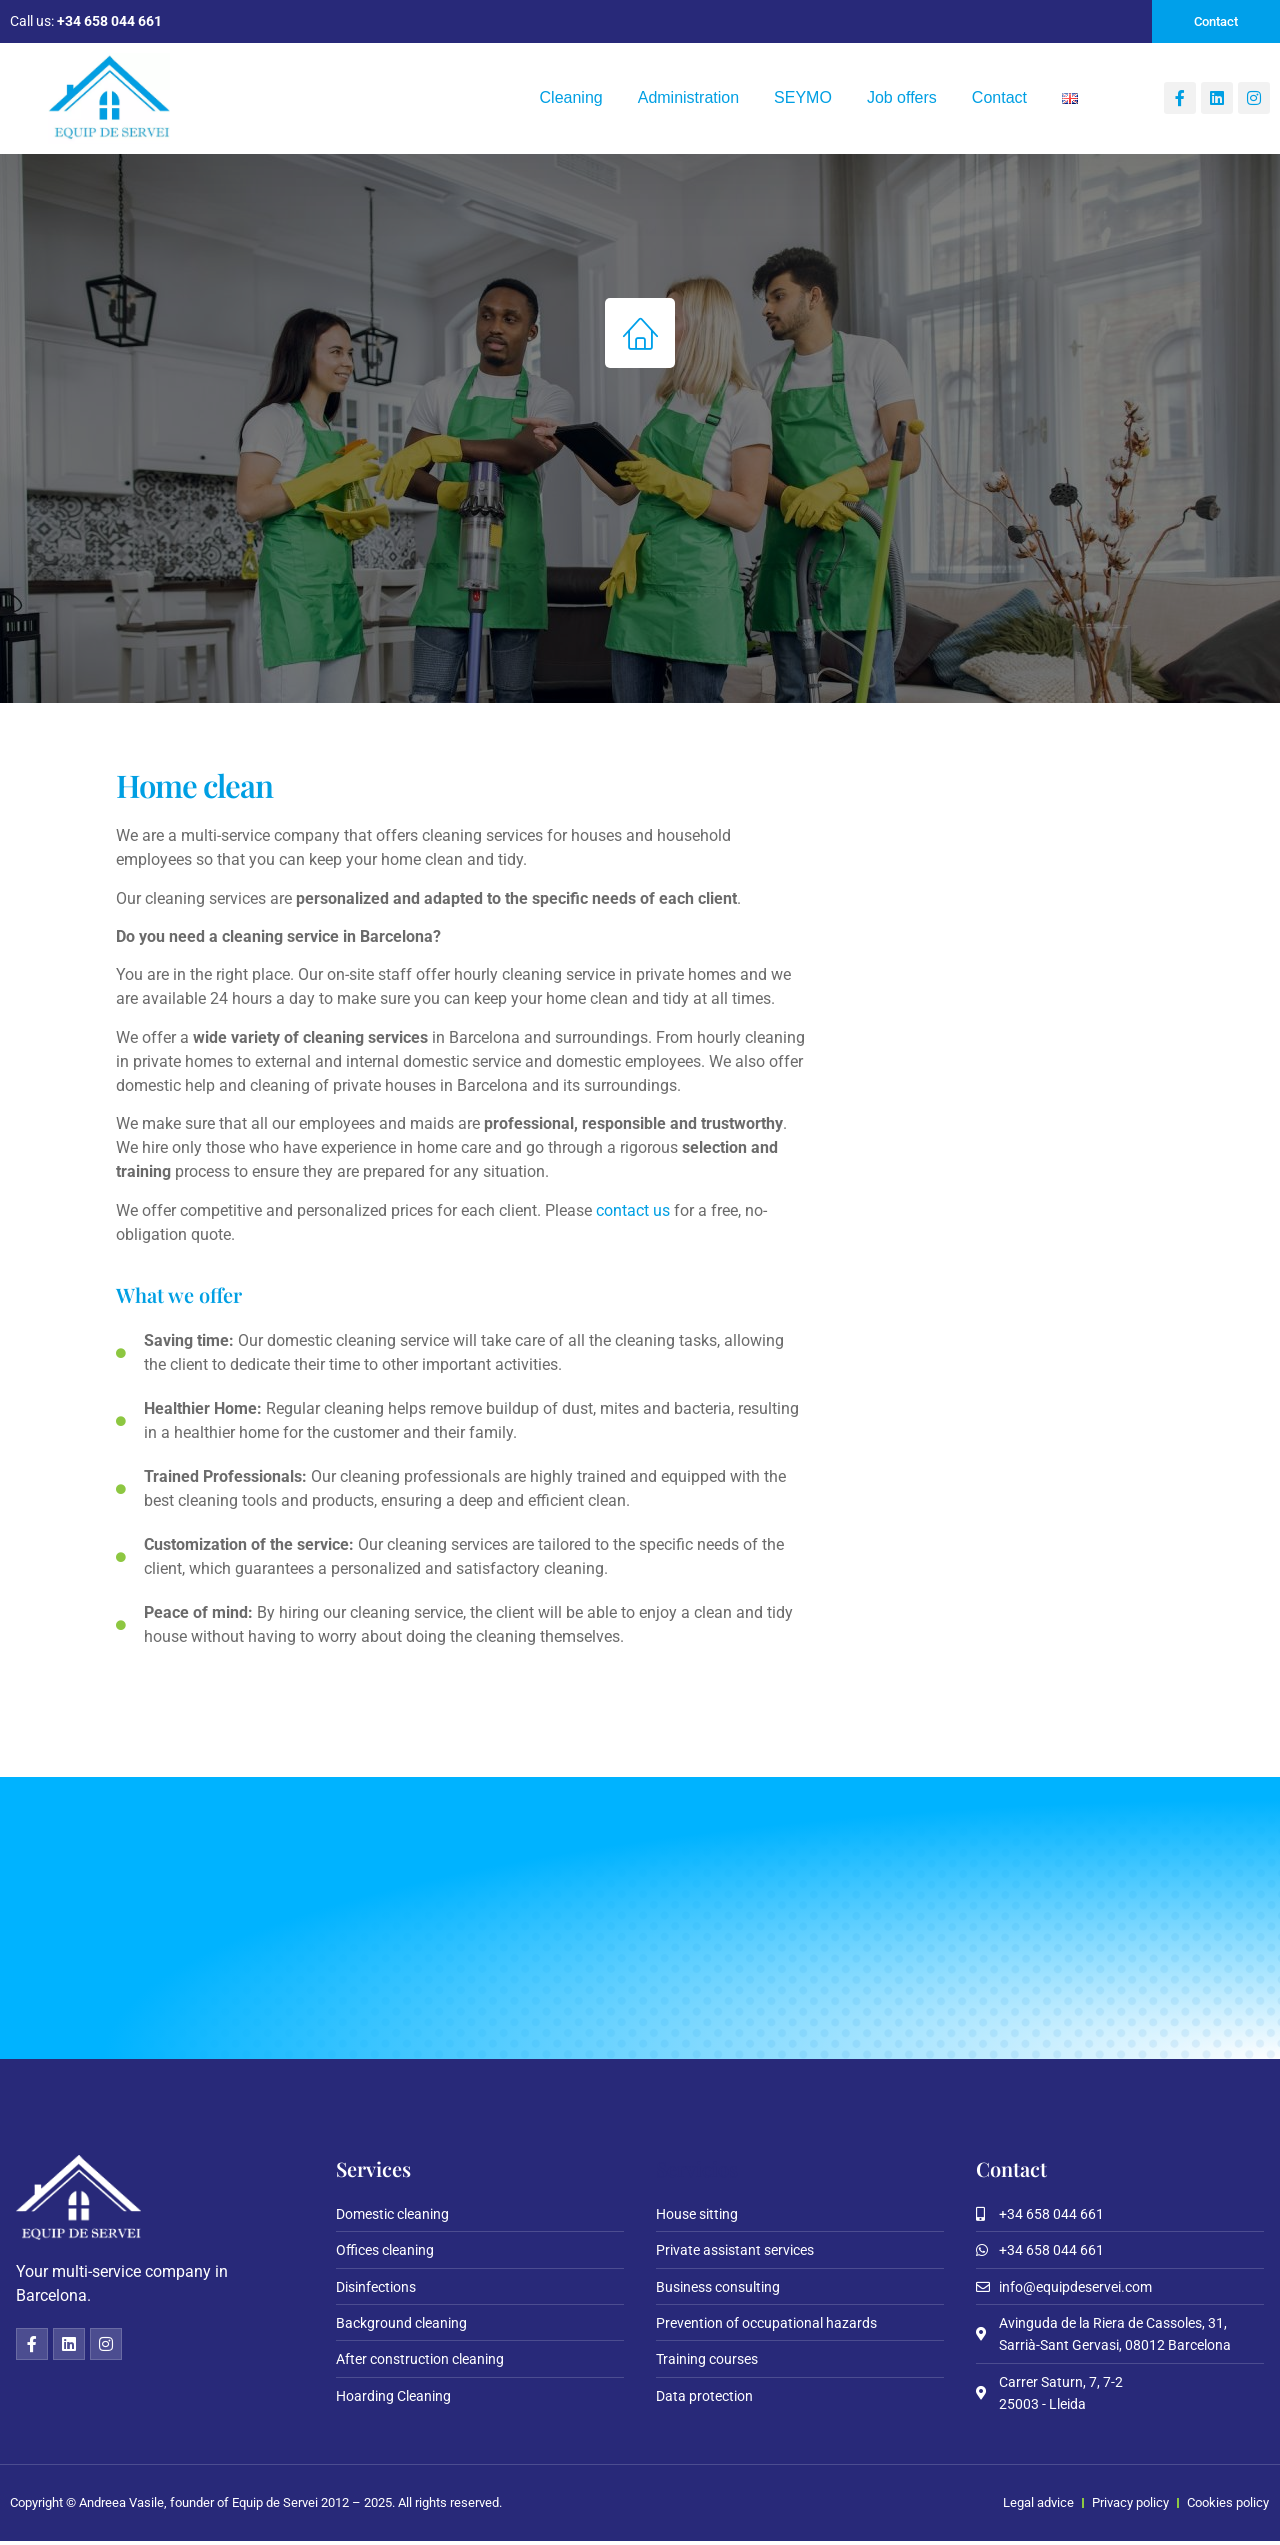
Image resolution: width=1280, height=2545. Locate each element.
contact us (633, 1212)
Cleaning (571, 99)
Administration (688, 99)
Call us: (86, 22)
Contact (999, 99)
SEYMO (803, 99)
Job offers (902, 99)
